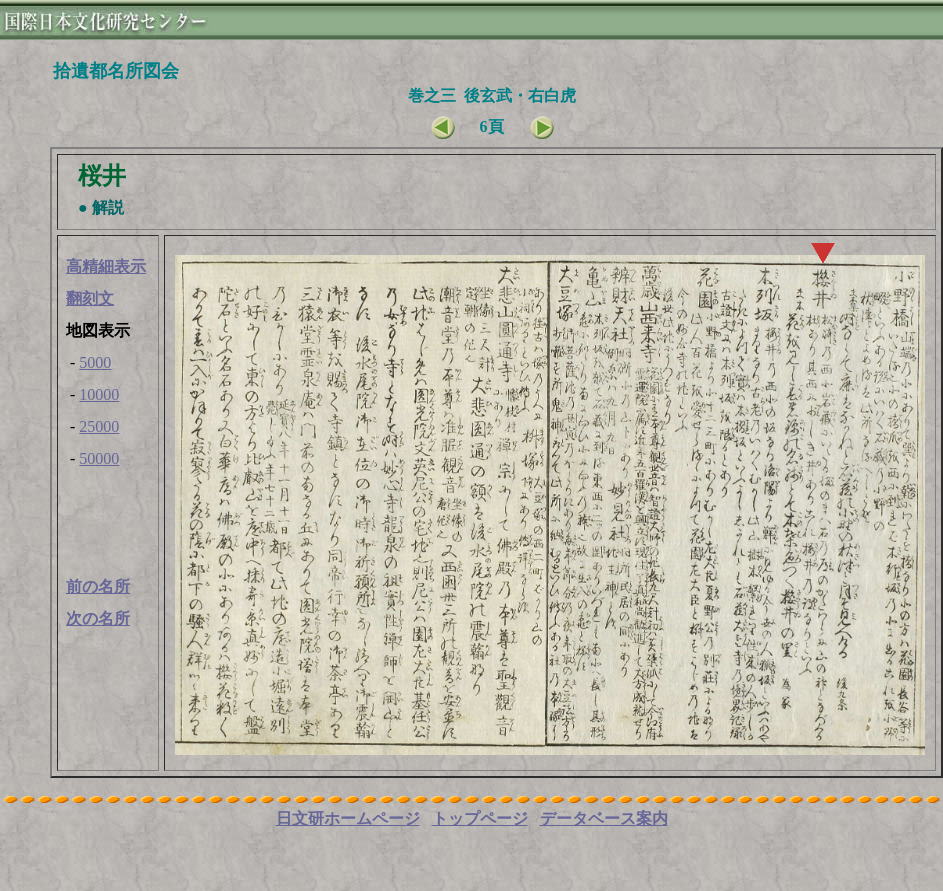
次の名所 (98, 618)
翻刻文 (90, 298)
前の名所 (98, 586)
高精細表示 (106, 266)
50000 (99, 458)
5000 (95, 362)
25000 (99, 426)
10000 (99, 394)
